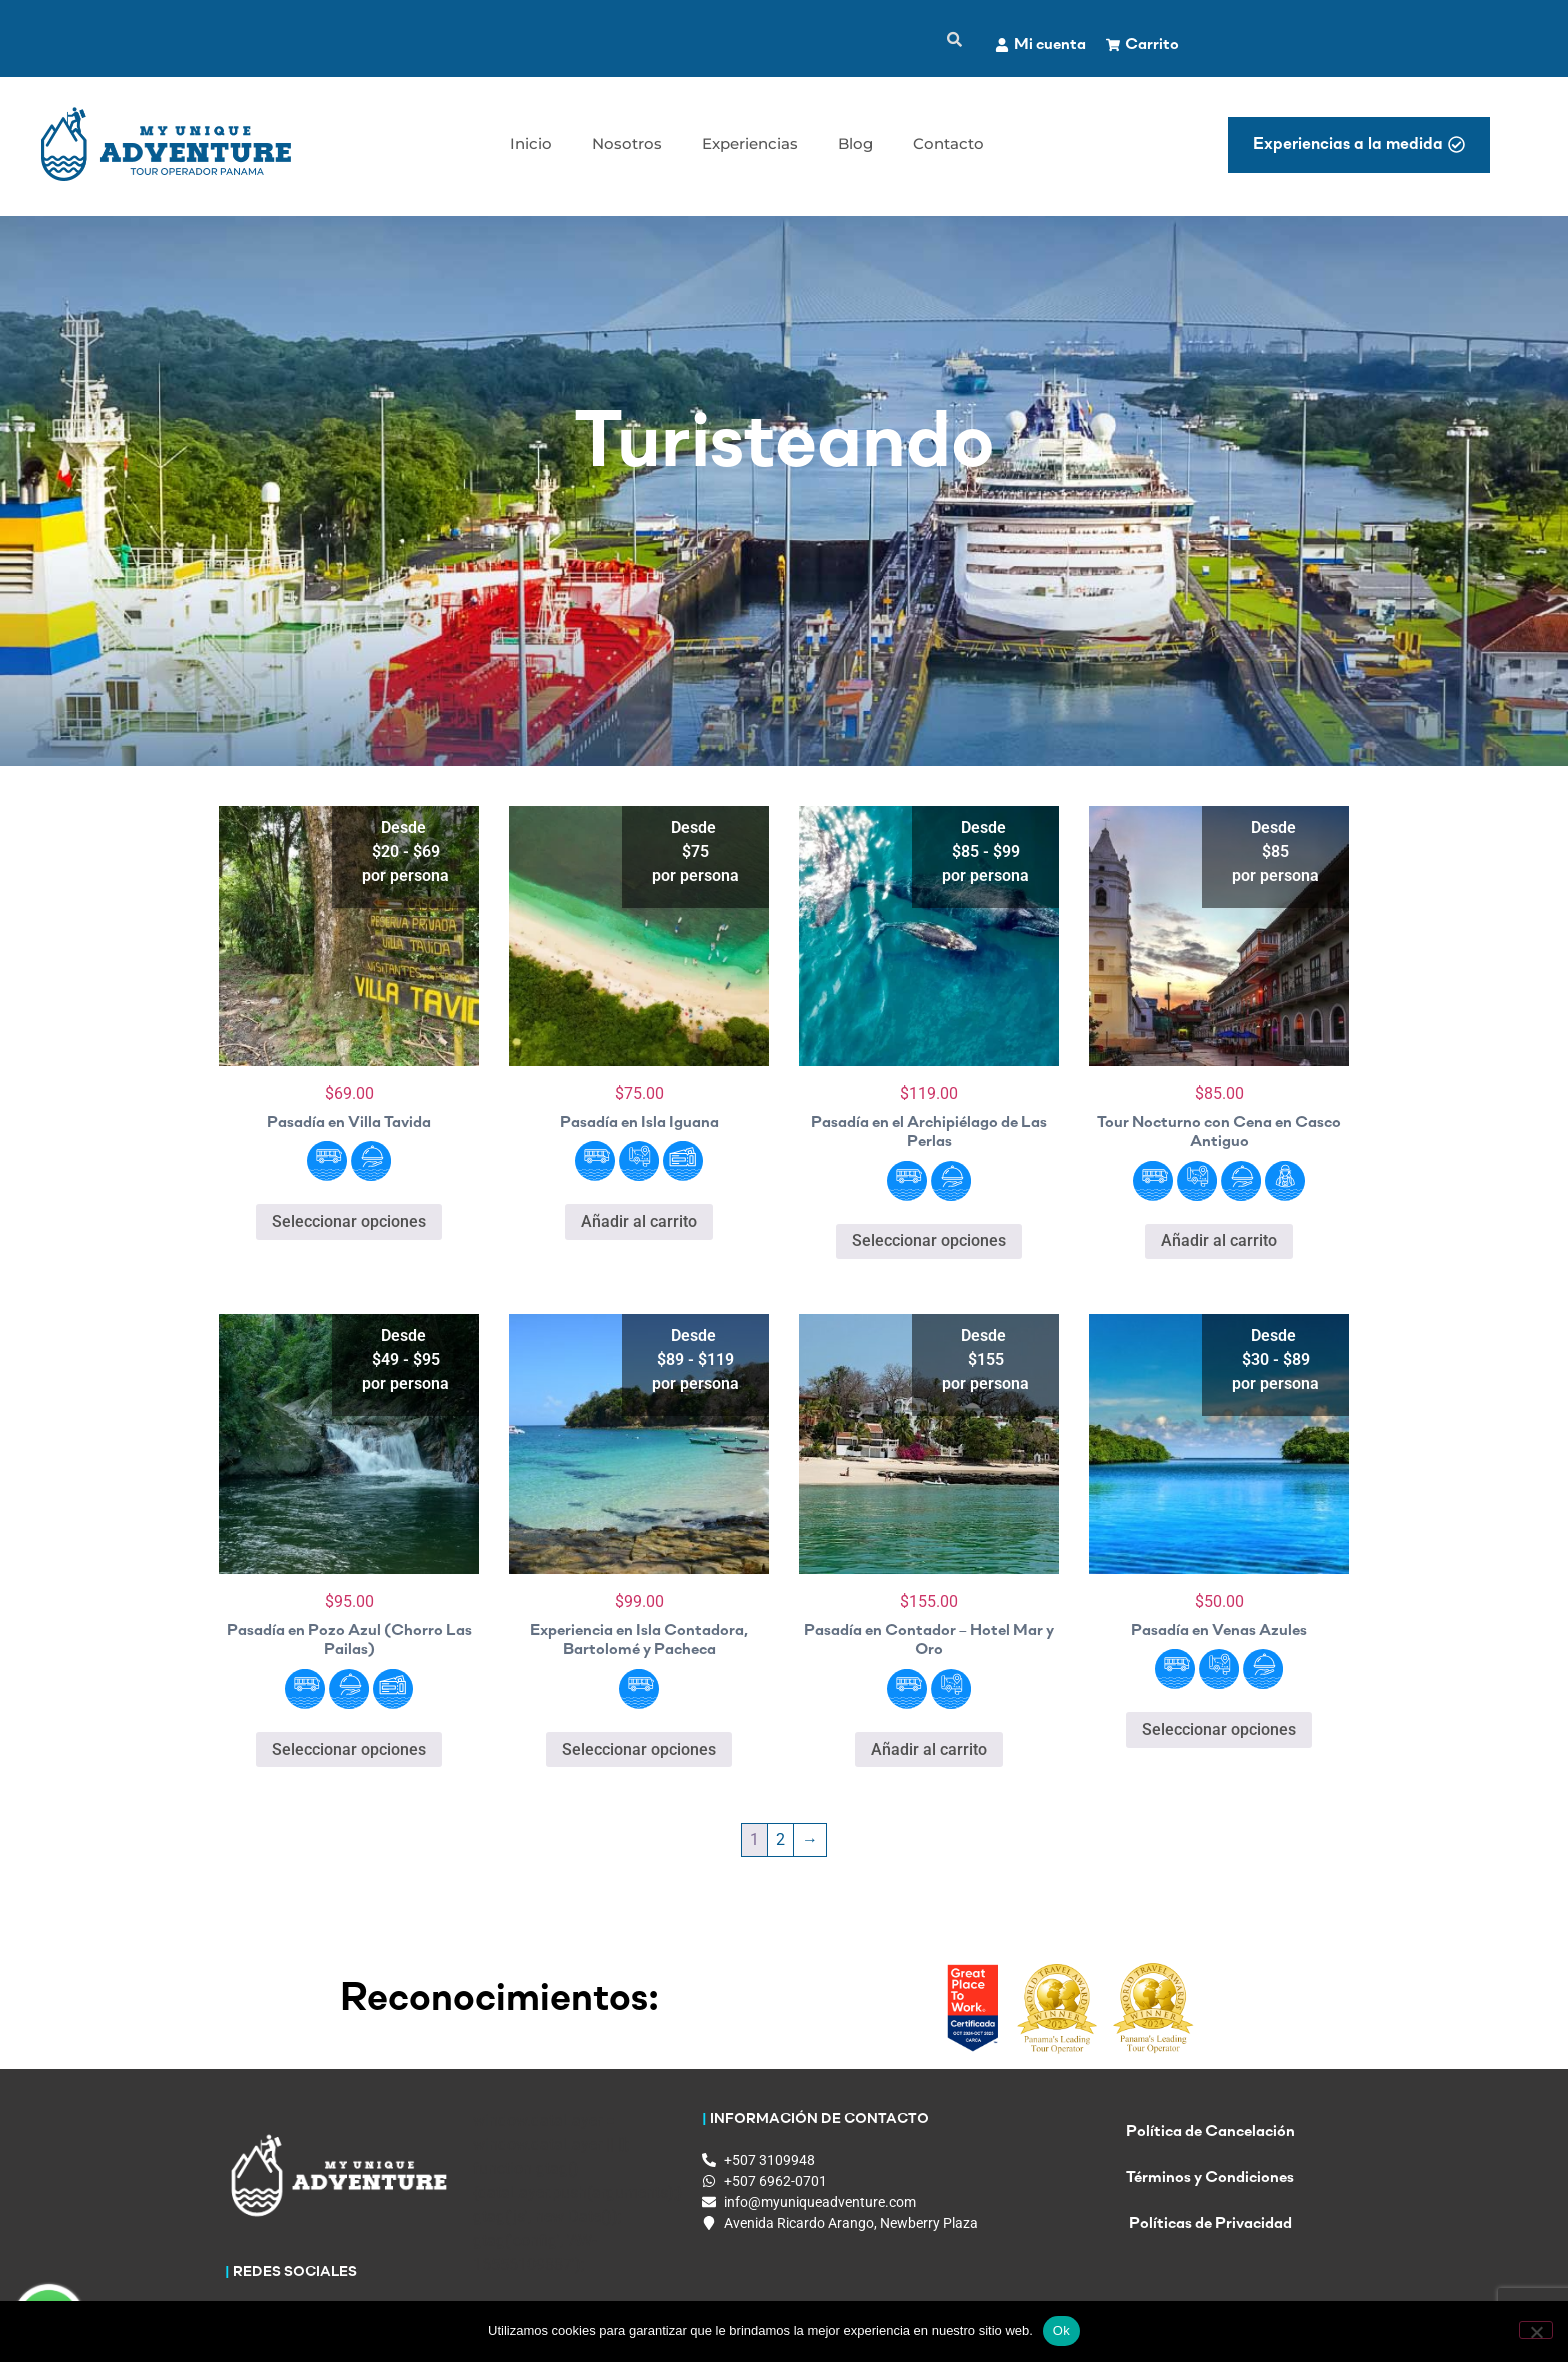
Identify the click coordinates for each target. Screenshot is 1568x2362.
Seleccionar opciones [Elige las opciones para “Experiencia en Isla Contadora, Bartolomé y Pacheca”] (639, 1749)
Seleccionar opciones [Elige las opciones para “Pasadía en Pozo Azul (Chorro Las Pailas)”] (349, 1749)
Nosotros (627, 143)
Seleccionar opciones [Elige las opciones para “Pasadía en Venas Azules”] (1219, 1729)
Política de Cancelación (1210, 2139)
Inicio (531, 143)
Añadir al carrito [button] (639, 1221)
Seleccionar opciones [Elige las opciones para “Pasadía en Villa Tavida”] (349, 1221)
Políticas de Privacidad (1210, 2231)
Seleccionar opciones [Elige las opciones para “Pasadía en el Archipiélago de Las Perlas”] (929, 1240)
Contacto (948, 143)
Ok (1061, 2330)
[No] (1536, 2330)
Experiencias (750, 143)
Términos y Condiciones (1210, 2185)
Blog (855, 143)
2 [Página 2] (780, 1839)
